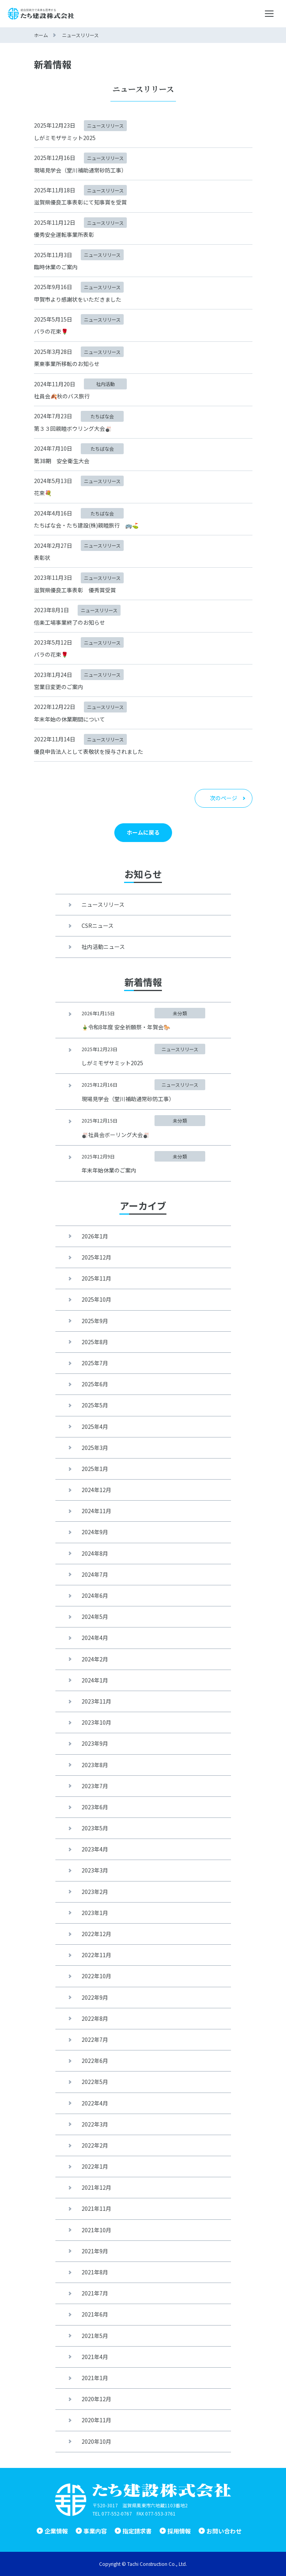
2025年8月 (95, 1342)
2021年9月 (95, 2251)
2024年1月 (95, 1680)
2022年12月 (96, 1934)
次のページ (223, 798)
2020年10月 (96, 2441)
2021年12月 (96, 2187)
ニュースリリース (103, 904)
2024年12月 (96, 1490)
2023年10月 (96, 1722)
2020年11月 (96, 2420)
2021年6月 (95, 2314)
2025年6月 (95, 1384)
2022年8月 (95, 2018)
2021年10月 (96, 2230)
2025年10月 (96, 1299)
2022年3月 (95, 2124)
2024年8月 (95, 1553)
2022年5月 (95, 2082)
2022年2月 (95, 2145)
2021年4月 (95, 2357)
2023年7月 (95, 1786)
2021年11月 (96, 2208)
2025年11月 (96, 1278)
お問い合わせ (224, 2531)
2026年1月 (95, 1236)
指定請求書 (137, 2531)
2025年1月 (95, 1469)
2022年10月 (96, 1976)
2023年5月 (95, 1828)
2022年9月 (95, 1997)
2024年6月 (95, 1595)
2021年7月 (95, 2293)
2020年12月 (96, 2399)
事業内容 (95, 2531)
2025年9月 (95, 1321)
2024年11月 (96, 1511)
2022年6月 (95, 2060)
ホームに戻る (143, 832)
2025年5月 (95, 1405)
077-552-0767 (116, 2513)
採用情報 (179, 2531)
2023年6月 (95, 1807)
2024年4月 (95, 1638)
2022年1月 (95, 2166)
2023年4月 (95, 1849)
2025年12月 (96, 1257)
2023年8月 (95, 1765)
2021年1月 (95, 2378)
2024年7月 (95, 1574)
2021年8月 (95, 2272)
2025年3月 (95, 1447)
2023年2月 (95, 1892)
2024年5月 (95, 1616)
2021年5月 (95, 2336)
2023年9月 (95, 1743)
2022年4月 (95, 2103)
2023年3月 (95, 1870)
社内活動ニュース (103, 946)
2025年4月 (95, 1426)
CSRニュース (98, 925)
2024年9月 (95, 1532)
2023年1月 (95, 1913)
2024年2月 (95, 1659)
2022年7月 (95, 2039)
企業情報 (56, 2531)
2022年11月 (96, 1955)
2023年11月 (96, 1701)
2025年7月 (95, 1363)
